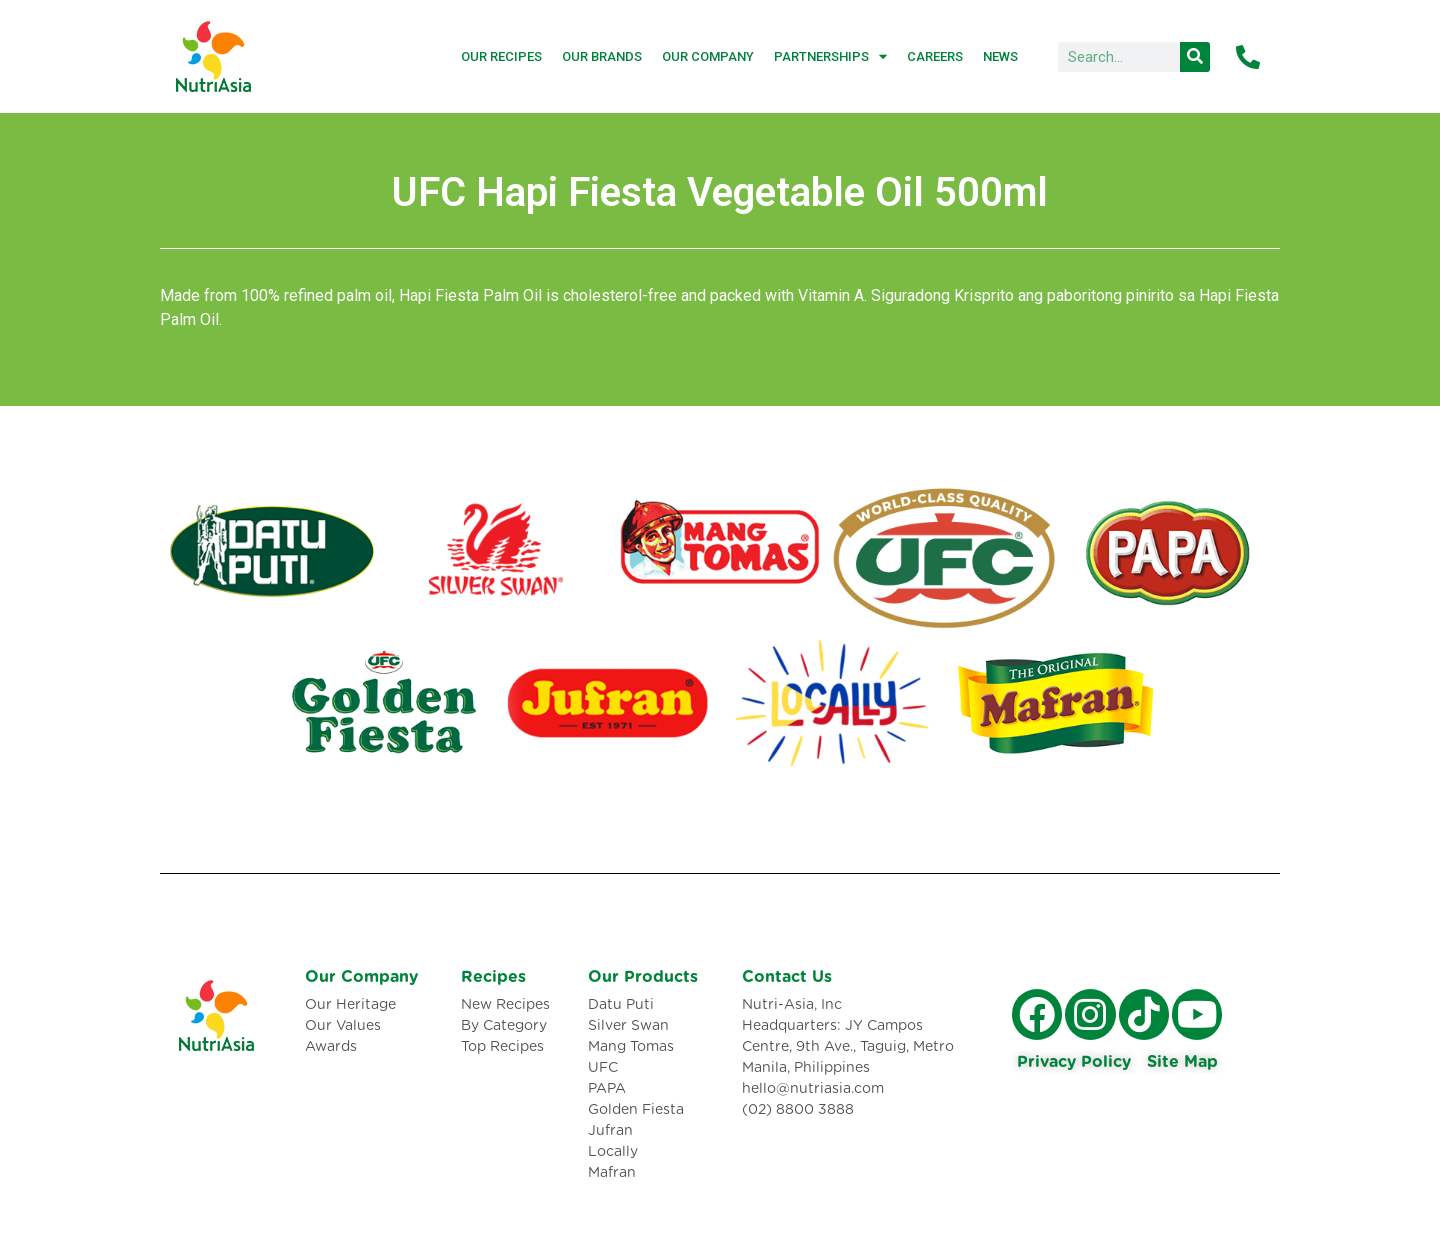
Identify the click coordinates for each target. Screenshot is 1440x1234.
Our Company (708, 56)
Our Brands (602, 56)
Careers (935, 56)
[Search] (1195, 57)
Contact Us (787, 977)
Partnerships (830, 56)
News (1000, 56)
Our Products (643, 977)
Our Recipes (501, 56)
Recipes (493, 977)
